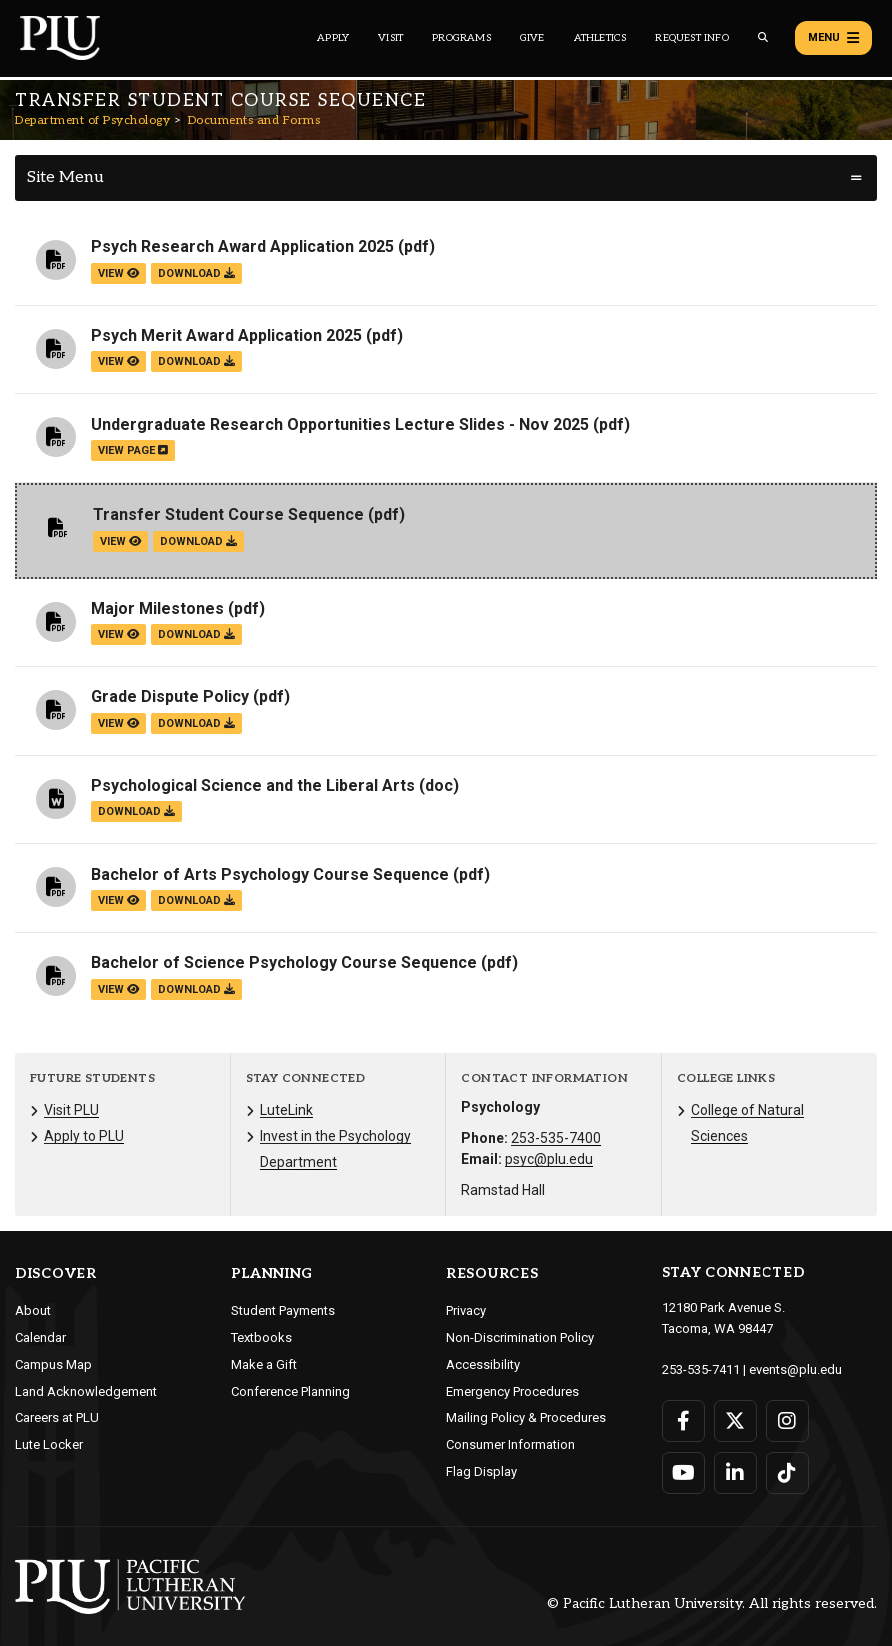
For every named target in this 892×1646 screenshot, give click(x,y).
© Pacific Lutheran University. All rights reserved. (712, 1603)
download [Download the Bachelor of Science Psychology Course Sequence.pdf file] (196, 989)
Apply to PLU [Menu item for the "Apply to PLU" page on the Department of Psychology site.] (84, 1136)
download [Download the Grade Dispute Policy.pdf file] (196, 723)
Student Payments (283, 1310)
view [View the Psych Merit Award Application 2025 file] (118, 361)
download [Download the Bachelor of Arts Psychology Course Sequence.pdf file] (196, 900)
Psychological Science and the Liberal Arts (253, 785)
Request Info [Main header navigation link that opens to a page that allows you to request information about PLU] (691, 38)
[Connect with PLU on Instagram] (787, 1421)
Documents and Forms (254, 120)
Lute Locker (49, 1444)
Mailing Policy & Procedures (526, 1417)
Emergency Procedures (512, 1391)
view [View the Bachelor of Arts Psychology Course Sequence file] (118, 900)
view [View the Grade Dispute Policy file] (118, 723)
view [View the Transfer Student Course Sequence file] (120, 541)
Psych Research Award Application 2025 (242, 246)
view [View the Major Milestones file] (118, 634)
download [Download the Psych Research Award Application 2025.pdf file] (196, 273)
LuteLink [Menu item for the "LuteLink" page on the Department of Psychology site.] (286, 1110)
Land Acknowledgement (86, 1391)
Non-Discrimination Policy (520, 1337)
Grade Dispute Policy (170, 696)
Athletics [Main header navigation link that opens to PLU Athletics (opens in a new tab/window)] (600, 38)
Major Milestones (157, 608)
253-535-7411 (701, 1369)
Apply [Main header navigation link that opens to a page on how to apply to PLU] (333, 38)
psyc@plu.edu (549, 1159)
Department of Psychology (92, 120)
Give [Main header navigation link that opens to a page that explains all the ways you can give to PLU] (532, 38)
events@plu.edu (795, 1369)
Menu (833, 38)
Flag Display (481, 1471)
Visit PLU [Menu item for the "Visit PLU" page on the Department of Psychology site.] (71, 1110)
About (33, 1310)
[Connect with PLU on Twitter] (735, 1421)
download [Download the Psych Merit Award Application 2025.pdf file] (196, 361)
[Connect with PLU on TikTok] (787, 1473)
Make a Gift (264, 1364)
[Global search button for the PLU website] (763, 37)
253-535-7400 (556, 1138)
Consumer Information (510, 1444)
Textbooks (261, 1337)
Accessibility (483, 1364)
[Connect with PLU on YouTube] (683, 1473)
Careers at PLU (57, 1417)
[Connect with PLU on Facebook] (683, 1421)
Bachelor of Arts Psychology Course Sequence (270, 874)
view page (133, 450)
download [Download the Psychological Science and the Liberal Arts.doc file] (136, 811)
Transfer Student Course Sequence (228, 514)
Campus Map (53, 1364)
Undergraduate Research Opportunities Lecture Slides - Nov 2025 (340, 424)
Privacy (466, 1310)
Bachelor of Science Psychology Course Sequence (284, 962)
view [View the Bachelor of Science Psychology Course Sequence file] (118, 989)
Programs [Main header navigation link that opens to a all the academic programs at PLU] (461, 38)
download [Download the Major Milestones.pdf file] (196, 634)
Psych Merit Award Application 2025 (226, 335)
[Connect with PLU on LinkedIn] (735, 1473)
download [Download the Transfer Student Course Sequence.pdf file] (198, 541)
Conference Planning (290, 1391)
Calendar (40, 1337)
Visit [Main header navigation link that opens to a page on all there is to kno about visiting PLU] (390, 38)
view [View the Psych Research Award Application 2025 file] (118, 273)
